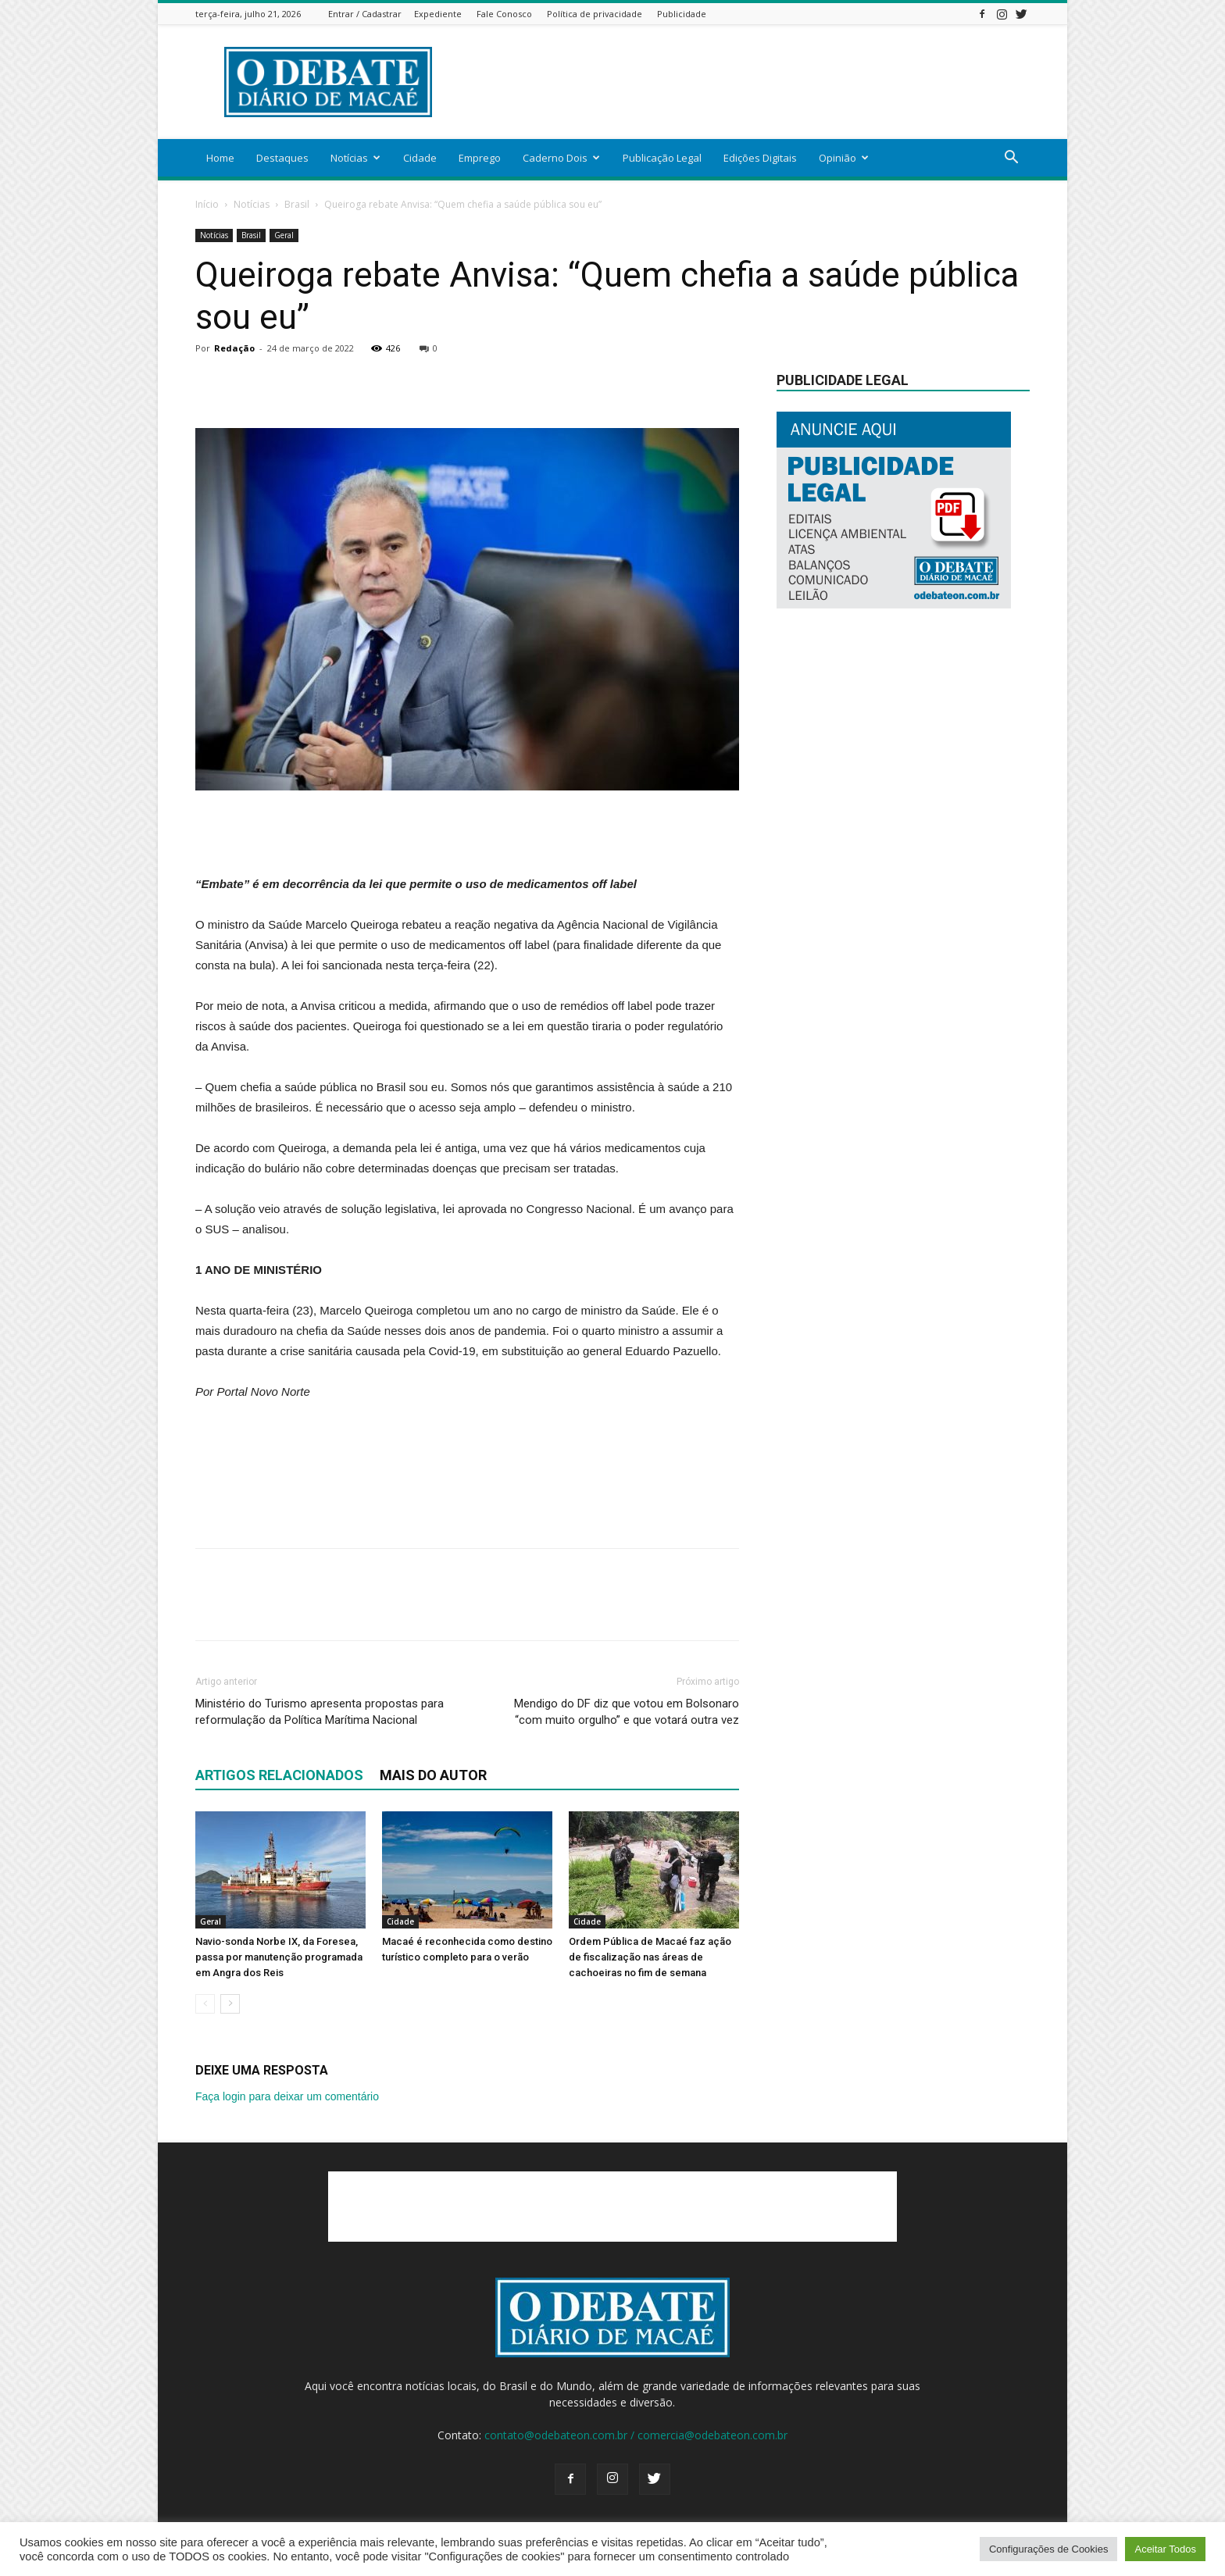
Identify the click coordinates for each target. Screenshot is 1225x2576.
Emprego (480, 158)
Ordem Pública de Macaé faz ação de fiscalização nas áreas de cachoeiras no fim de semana (650, 1957)
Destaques (282, 158)
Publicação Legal (662, 158)
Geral (284, 235)
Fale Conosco (504, 14)
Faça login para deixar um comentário (287, 2096)
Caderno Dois (561, 158)
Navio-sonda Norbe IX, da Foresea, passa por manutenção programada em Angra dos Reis (278, 1957)
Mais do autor (433, 1775)
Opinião (844, 158)
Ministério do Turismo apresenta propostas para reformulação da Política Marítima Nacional (319, 1712)
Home (220, 158)
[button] (1011, 159)
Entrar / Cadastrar (365, 14)
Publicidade (681, 14)
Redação (234, 348)
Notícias (355, 158)
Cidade (420, 158)
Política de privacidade (594, 14)
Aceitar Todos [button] (1165, 2549)
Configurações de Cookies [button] (1048, 2549)
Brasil (296, 204)
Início (207, 204)
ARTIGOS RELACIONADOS (279, 1775)
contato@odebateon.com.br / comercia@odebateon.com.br (636, 2435)
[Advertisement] (745, 82)
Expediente (438, 14)
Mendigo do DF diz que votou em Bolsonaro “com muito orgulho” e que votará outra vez (626, 1712)
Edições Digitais (760, 158)
